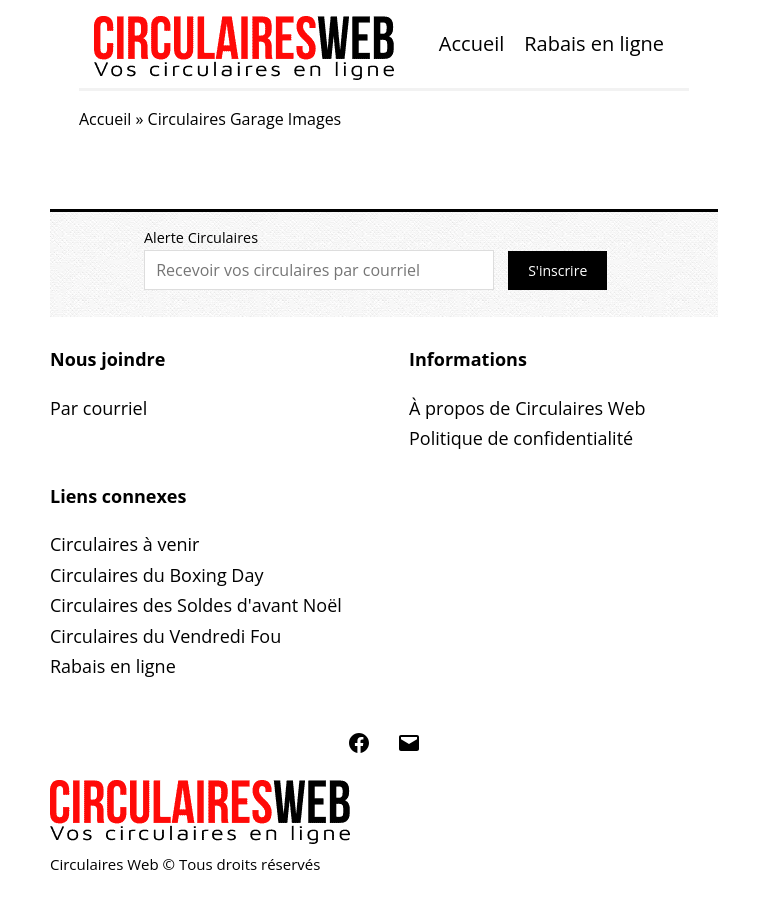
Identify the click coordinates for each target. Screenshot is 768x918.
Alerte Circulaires (201, 237)
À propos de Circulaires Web (527, 408)
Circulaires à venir (124, 544)
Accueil (471, 43)
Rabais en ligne (594, 43)
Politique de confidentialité (521, 438)
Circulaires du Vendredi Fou (165, 636)
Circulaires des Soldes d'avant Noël (196, 605)
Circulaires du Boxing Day (156, 575)
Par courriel (98, 408)
